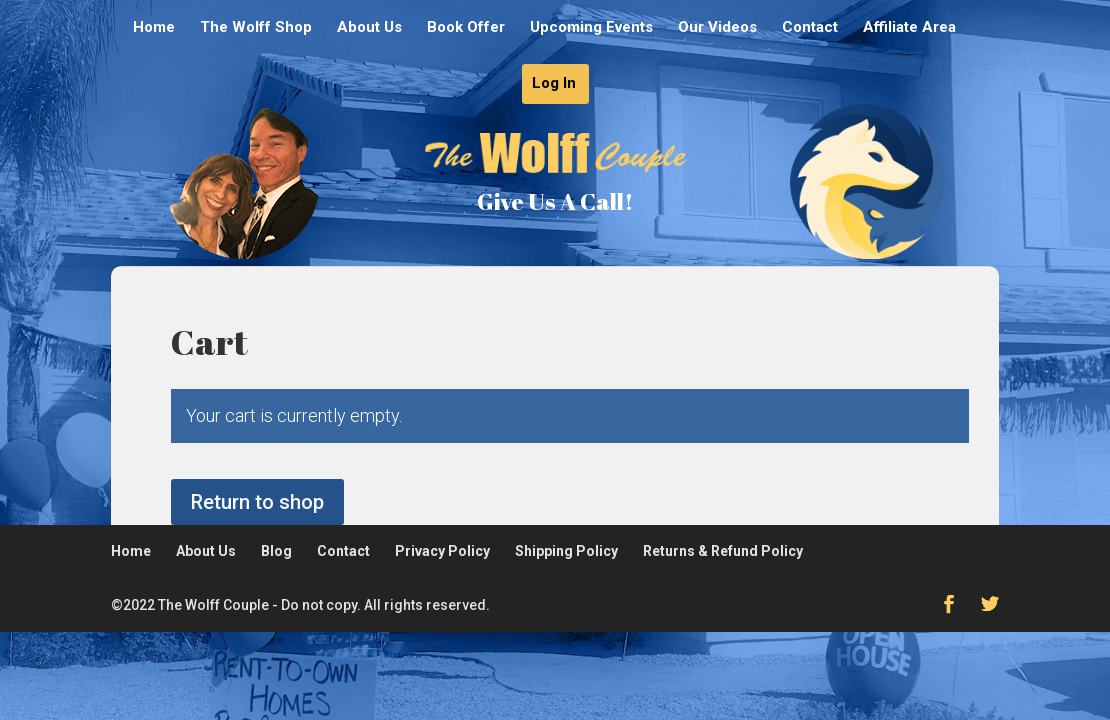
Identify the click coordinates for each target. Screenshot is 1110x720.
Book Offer (466, 28)
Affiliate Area (909, 28)
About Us (369, 28)
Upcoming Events (591, 28)
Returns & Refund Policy (723, 551)
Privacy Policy (442, 551)
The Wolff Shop (256, 28)
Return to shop (257, 502)
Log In (554, 84)
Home (154, 28)
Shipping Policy (566, 551)
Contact (810, 28)
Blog (276, 551)
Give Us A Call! (555, 201)
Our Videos (717, 28)
